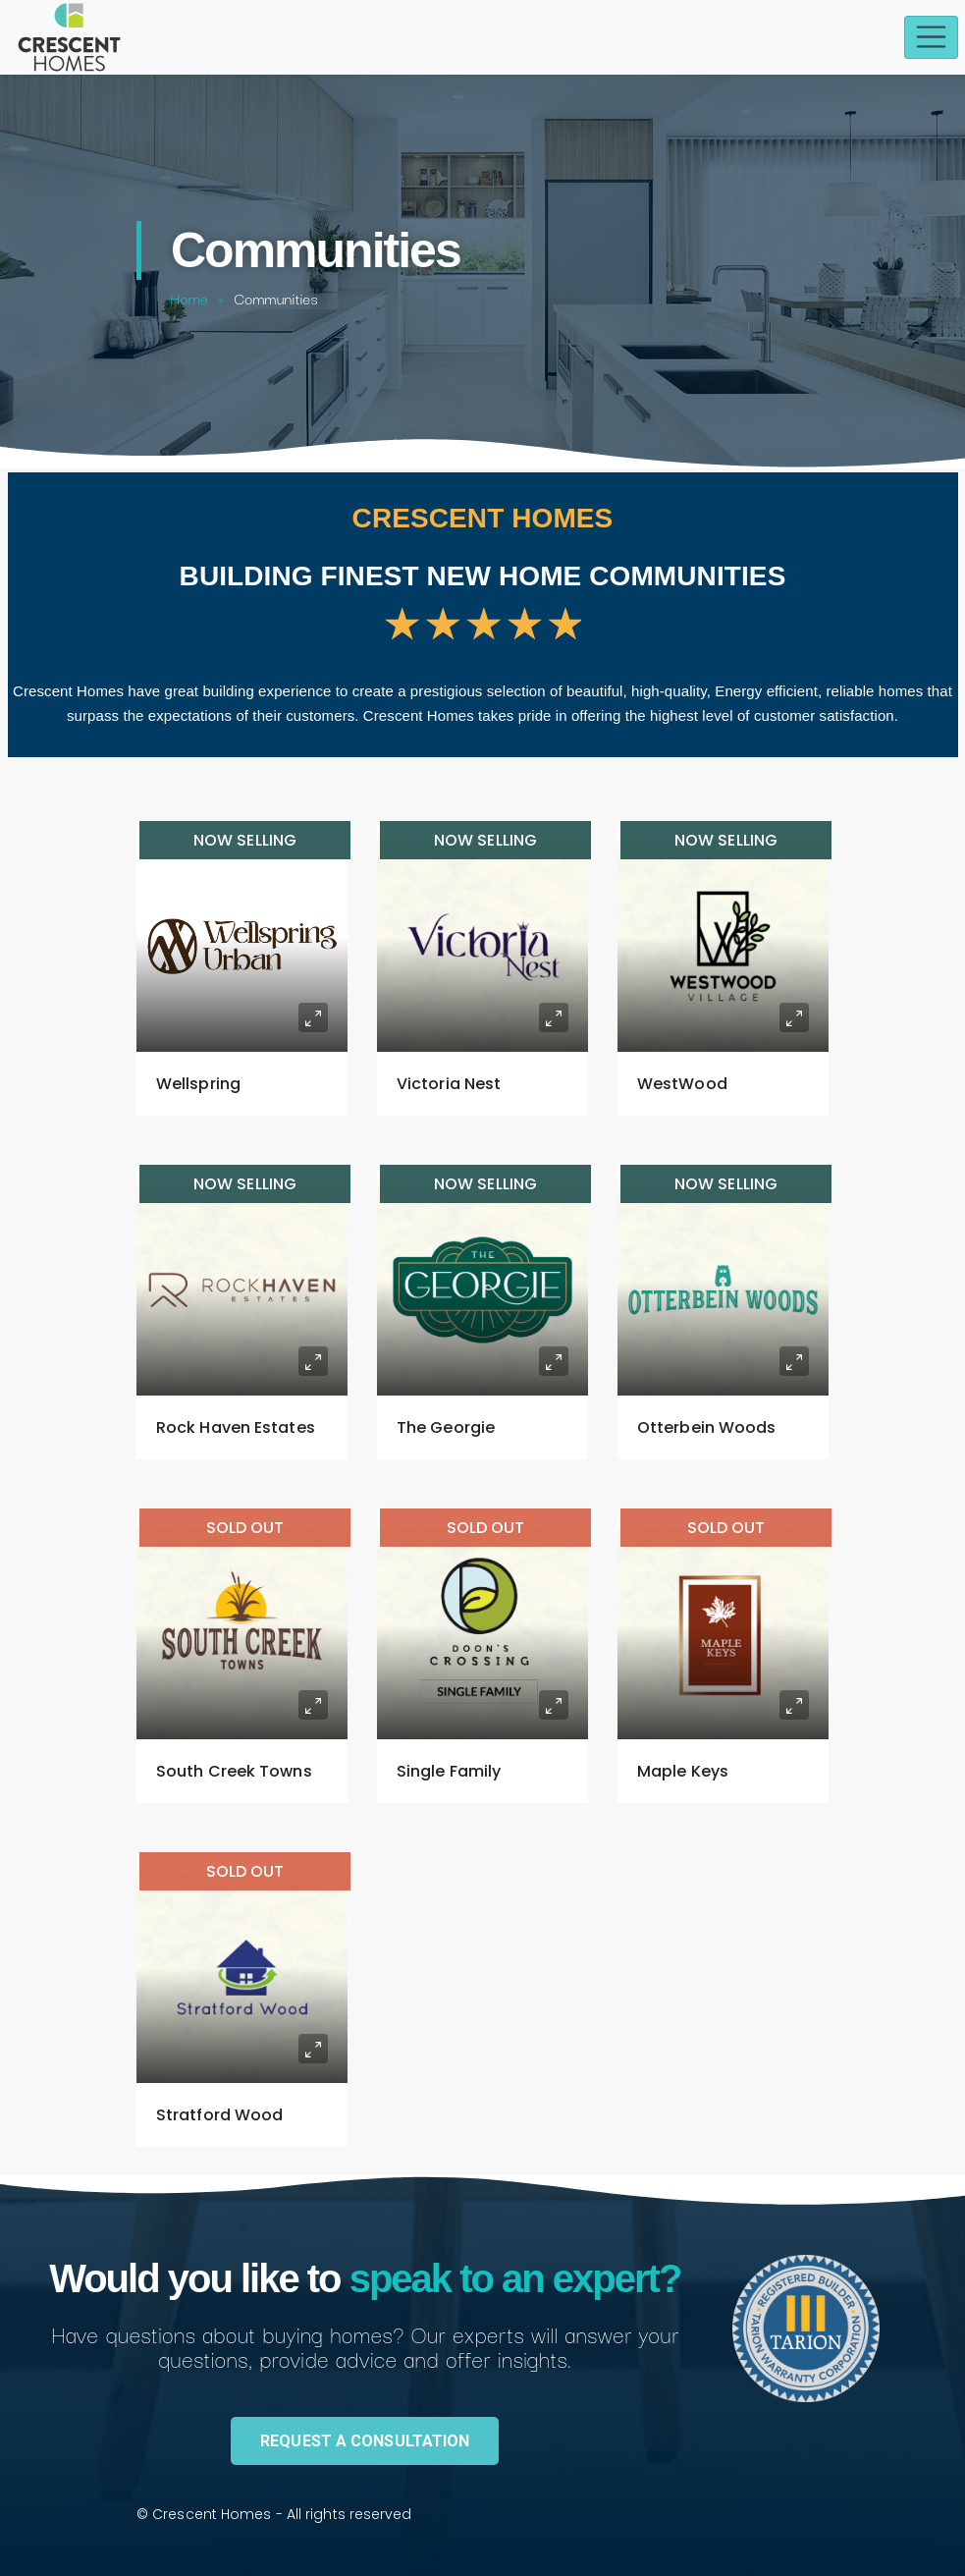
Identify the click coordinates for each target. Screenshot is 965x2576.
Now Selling (244, 840)
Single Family (449, 1771)
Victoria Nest (449, 1083)
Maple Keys (682, 1771)
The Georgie (446, 1427)
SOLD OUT (245, 1527)
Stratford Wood (219, 2115)
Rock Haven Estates (235, 1427)
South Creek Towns (234, 1771)
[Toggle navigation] (931, 38)
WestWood (682, 1083)
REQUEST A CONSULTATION (364, 2441)
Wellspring (198, 1083)
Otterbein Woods (706, 1427)
